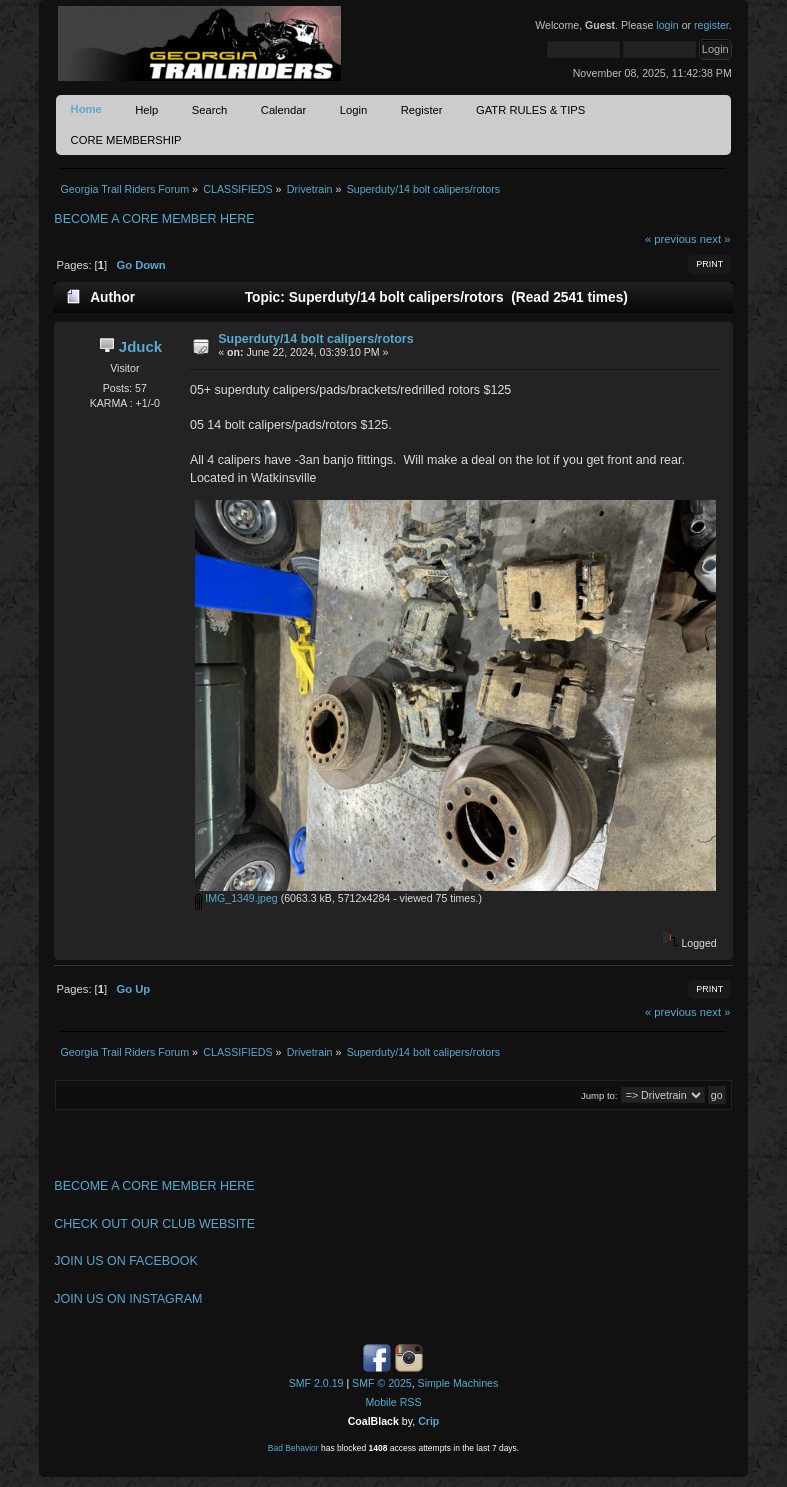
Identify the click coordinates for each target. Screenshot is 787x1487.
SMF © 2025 (382, 1383)
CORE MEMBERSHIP (126, 140)
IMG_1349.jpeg (236, 898)
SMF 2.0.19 (316, 1383)
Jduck (140, 346)
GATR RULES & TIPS (530, 110)
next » (715, 239)
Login (353, 110)
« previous (671, 239)
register (711, 25)
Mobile (381, 1402)
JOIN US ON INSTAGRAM (128, 1299)
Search (210, 110)
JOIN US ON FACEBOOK (125, 1261)
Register (422, 110)
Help (146, 110)
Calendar (284, 110)
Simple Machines (458, 1383)
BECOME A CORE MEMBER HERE (154, 219)
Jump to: (599, 1095)
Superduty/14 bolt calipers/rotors (315, 339)
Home (86, 109)
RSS (411, 1402)
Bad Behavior (293, 1448)
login (667, 25)
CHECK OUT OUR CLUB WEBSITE (154, 1224)
